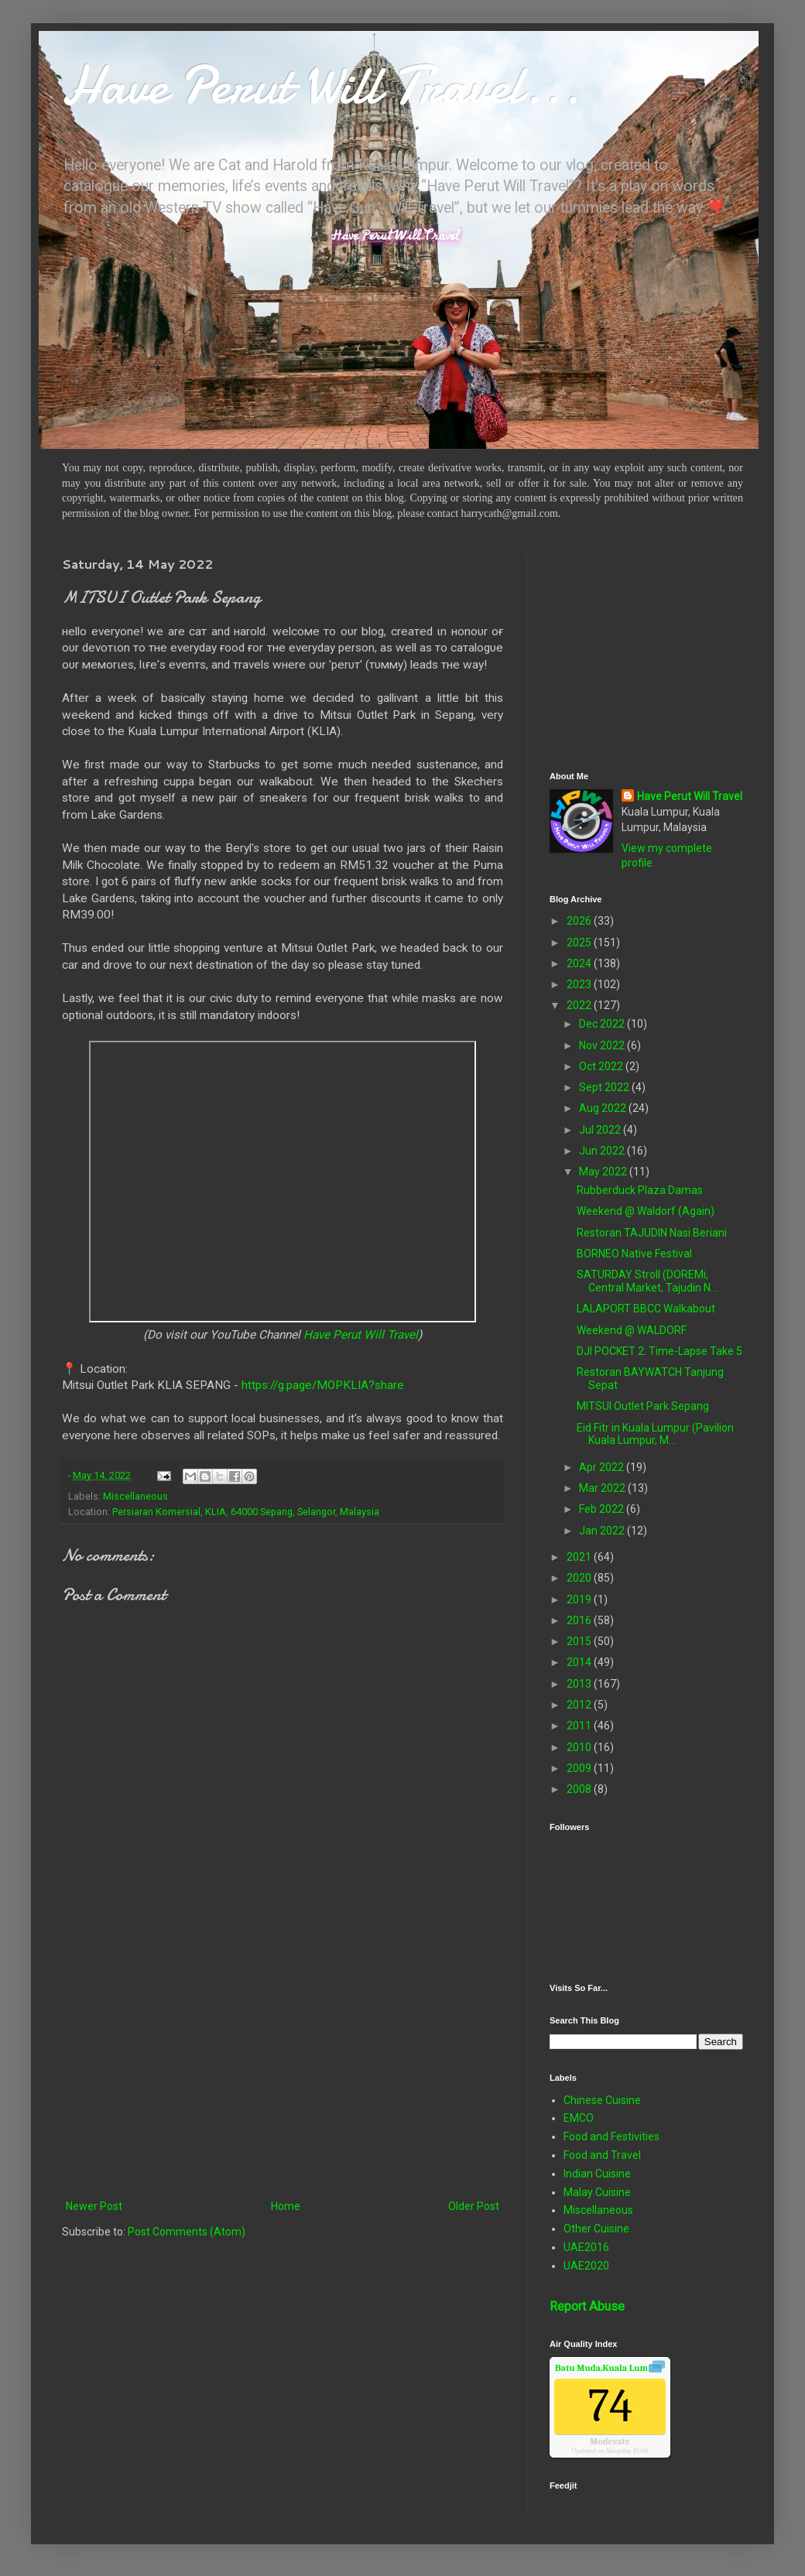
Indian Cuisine (597, 2173)
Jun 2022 (603, 1150)
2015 (580, 1641)
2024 (580, 963)
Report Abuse (587, 2306)
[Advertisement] (282, 2069)
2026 (580, 921)
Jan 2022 (603, 1530)
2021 (580, 1557)
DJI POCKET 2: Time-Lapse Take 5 (659, 1351)
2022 (580, 1005)
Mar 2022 (603, 1488)
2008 (580, 1789)
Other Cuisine (596, 2228)
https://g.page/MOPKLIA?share (323, 1385)
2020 (580, 1578)
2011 (580, 1725)
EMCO (579, 2118)
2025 (580, 942)
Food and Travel (602, 2155)
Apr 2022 (602, 1467)
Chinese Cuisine (602, 2100)
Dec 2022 (603, 1024)
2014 (580, 1662)
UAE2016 (586, 2247)
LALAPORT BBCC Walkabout (646, 1308)
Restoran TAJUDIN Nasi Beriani (652, 1232)
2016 (580, 1620)
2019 (580, 1599)
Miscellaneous (135, 1496)
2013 (580, 1684)
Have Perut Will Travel (360, 1335)
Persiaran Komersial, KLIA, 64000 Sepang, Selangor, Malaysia (245, 1511)
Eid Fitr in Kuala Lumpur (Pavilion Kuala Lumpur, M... (655, 1434)
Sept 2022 (605, 1087)
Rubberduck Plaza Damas (640, 1190)
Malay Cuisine (597, 2192)
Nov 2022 (603, 1045)
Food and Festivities (611, 2136)
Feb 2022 (602, 1509)
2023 (580, 984)
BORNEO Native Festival (634, 1253)
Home (285, 2206)
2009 (580, 1768)
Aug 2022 (604, 1108)
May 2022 (604, 1171)
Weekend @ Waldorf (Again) (645, 1211)
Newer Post (94, 2206)
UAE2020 (586, 2266)
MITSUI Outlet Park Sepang (643, 1406)
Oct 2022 (602, 1066)
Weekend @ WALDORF (632, 1330)
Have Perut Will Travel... (321, 85)
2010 (580, 1747)
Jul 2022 (601, 1130)
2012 (580, 1705)
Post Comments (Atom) (186, 2231)
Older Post (473, 2206)
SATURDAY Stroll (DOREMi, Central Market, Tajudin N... (647, 1281)
